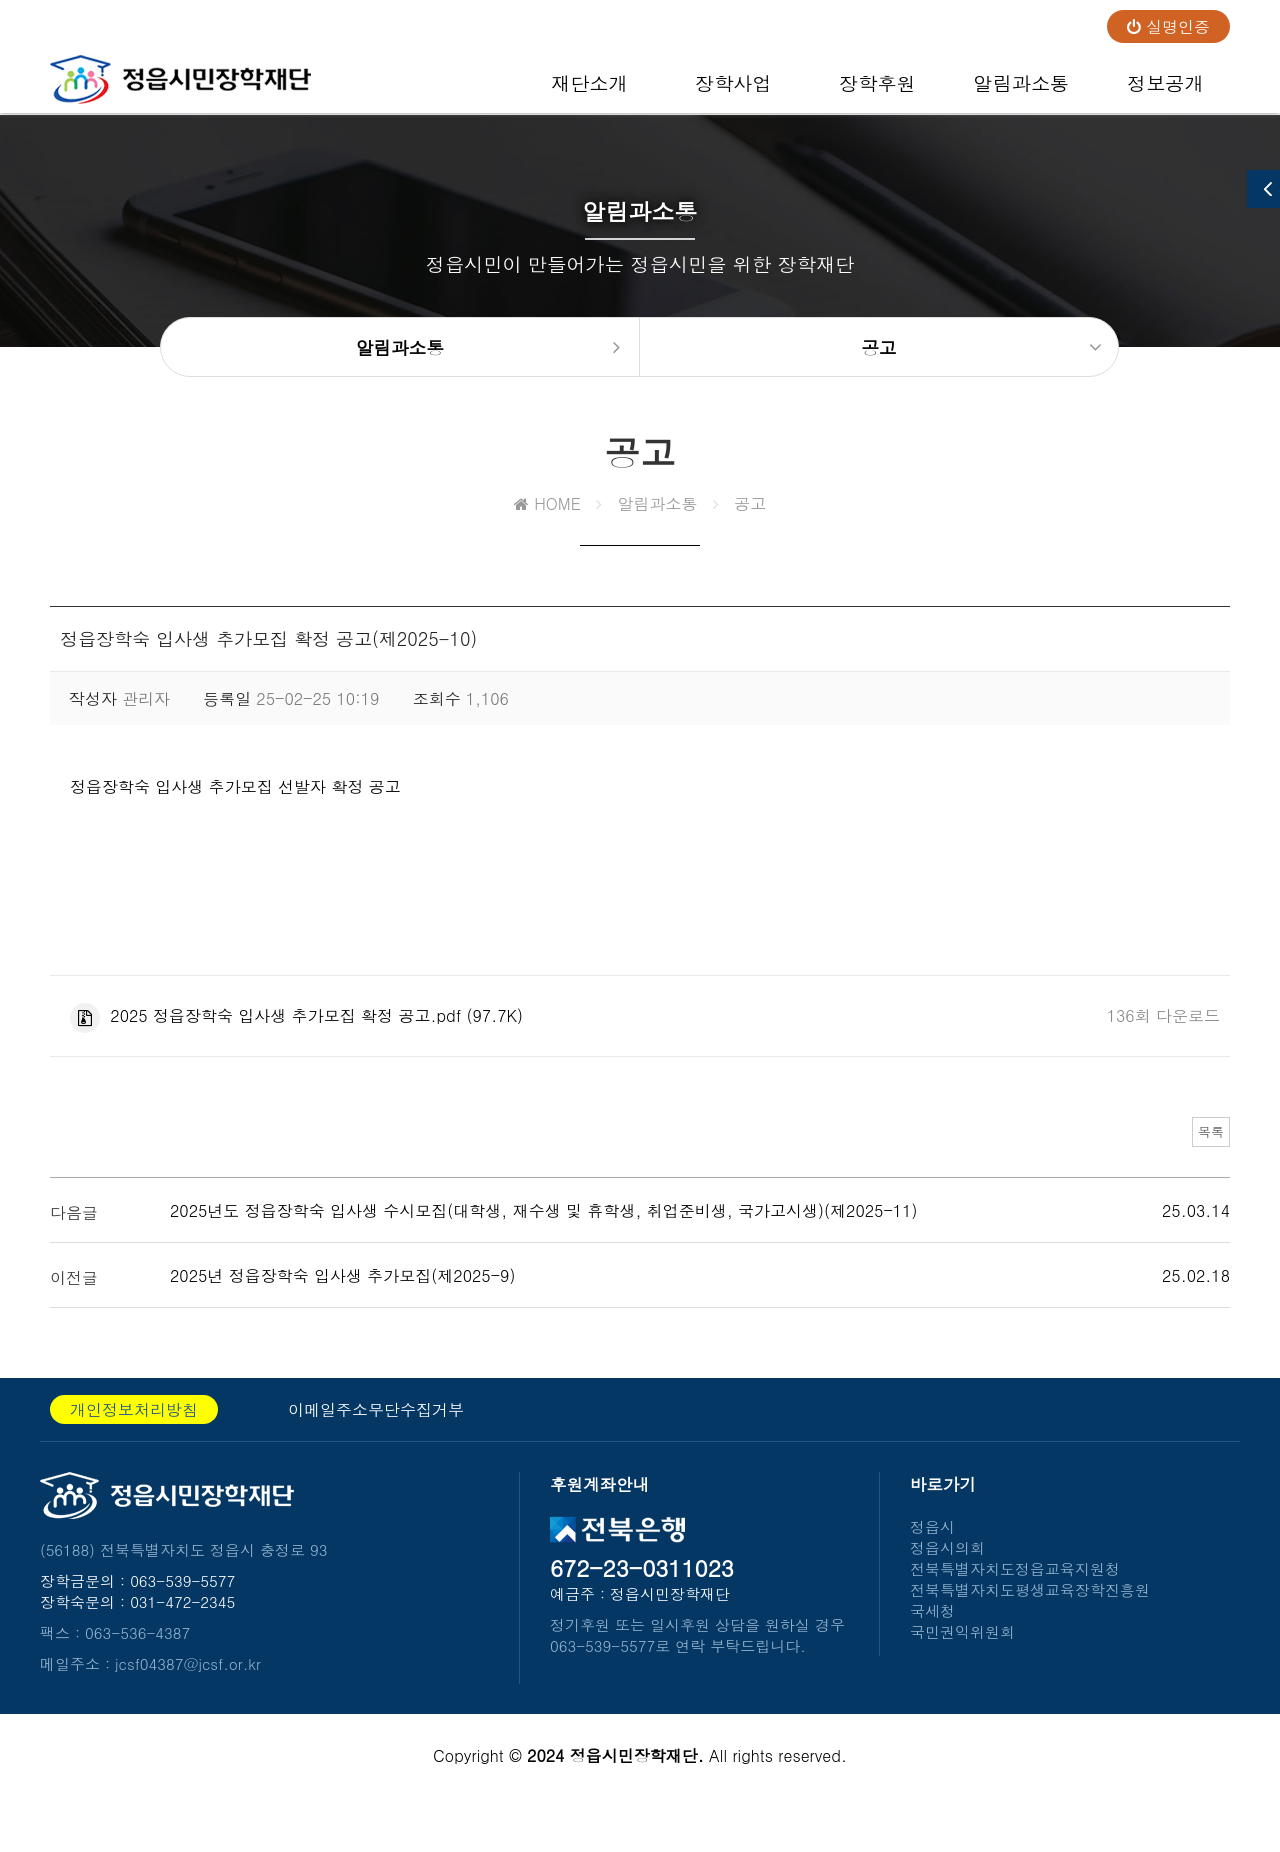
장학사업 (733, 91)
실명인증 (1168, 26)
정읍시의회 (947, 1582)
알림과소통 (1021, 91)
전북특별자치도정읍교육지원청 (1015, 1603)
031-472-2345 (182, 1636)
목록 (1199, 1162)
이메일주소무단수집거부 (376, 1444)
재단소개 (589, 91)
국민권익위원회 (962, 1666)
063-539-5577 (182, 1615)
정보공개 (1165, 91)
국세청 (932, 1645)
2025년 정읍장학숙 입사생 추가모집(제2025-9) (342, 1310)
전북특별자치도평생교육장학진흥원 (1030, 1624)
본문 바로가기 (0, 0)
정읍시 (932, 1561)
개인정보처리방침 (134, 1444)
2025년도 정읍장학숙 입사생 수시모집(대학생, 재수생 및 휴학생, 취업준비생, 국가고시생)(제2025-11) (543, 1245)
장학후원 (877, 91)
